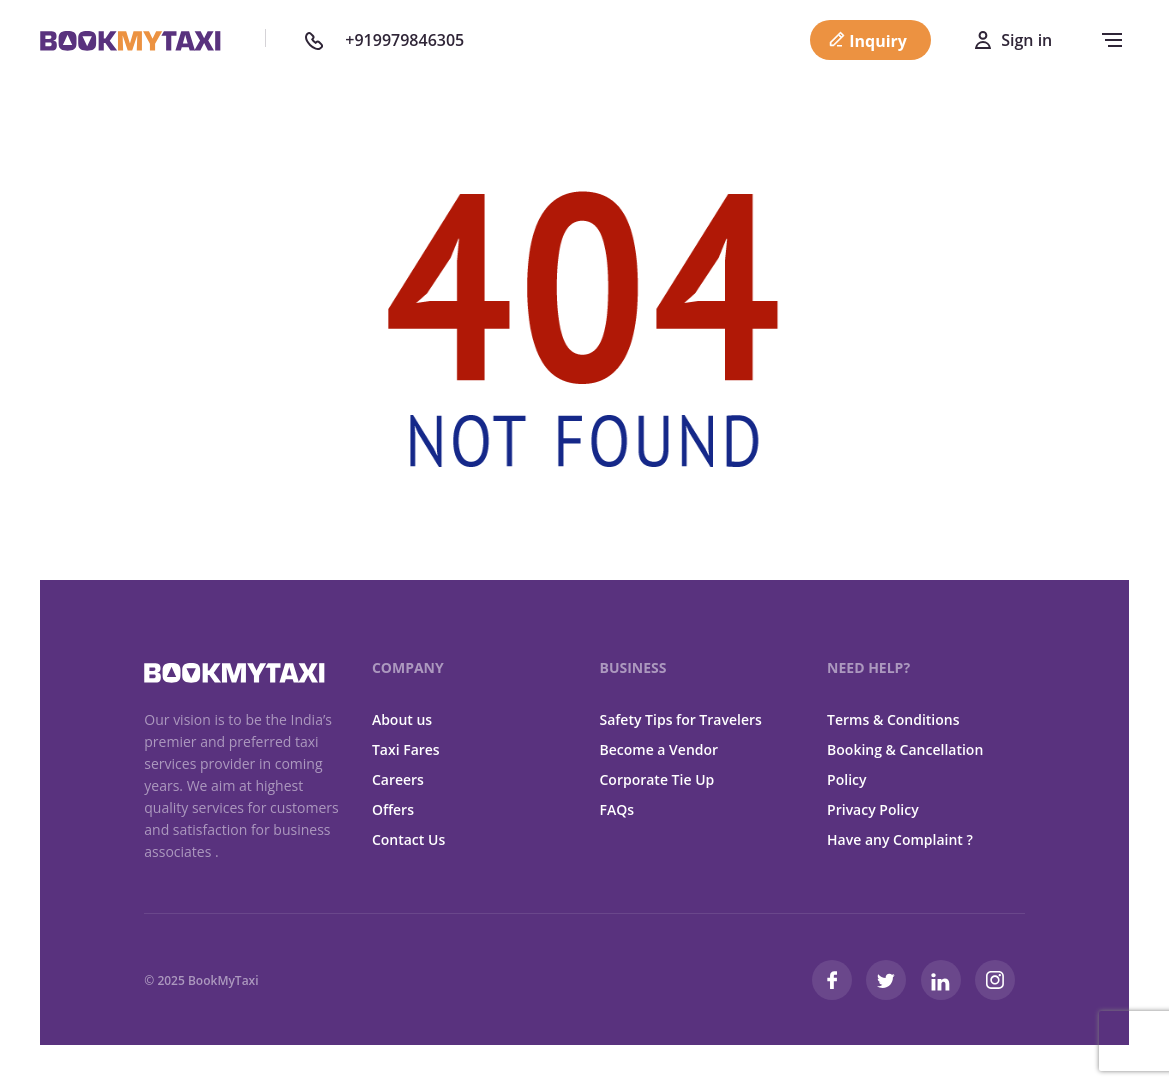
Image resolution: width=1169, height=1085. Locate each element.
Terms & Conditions (893, 719)
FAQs (616, 809)
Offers (393, 809)
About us (402, 719)
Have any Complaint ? (900, 839)
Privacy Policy (873, 809)
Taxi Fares (406, 749)
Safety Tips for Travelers (680, 719)
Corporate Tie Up (656, 779)
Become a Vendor (658, 749)
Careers (398, 779)
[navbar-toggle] (1107, 40)
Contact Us (408, 839)
